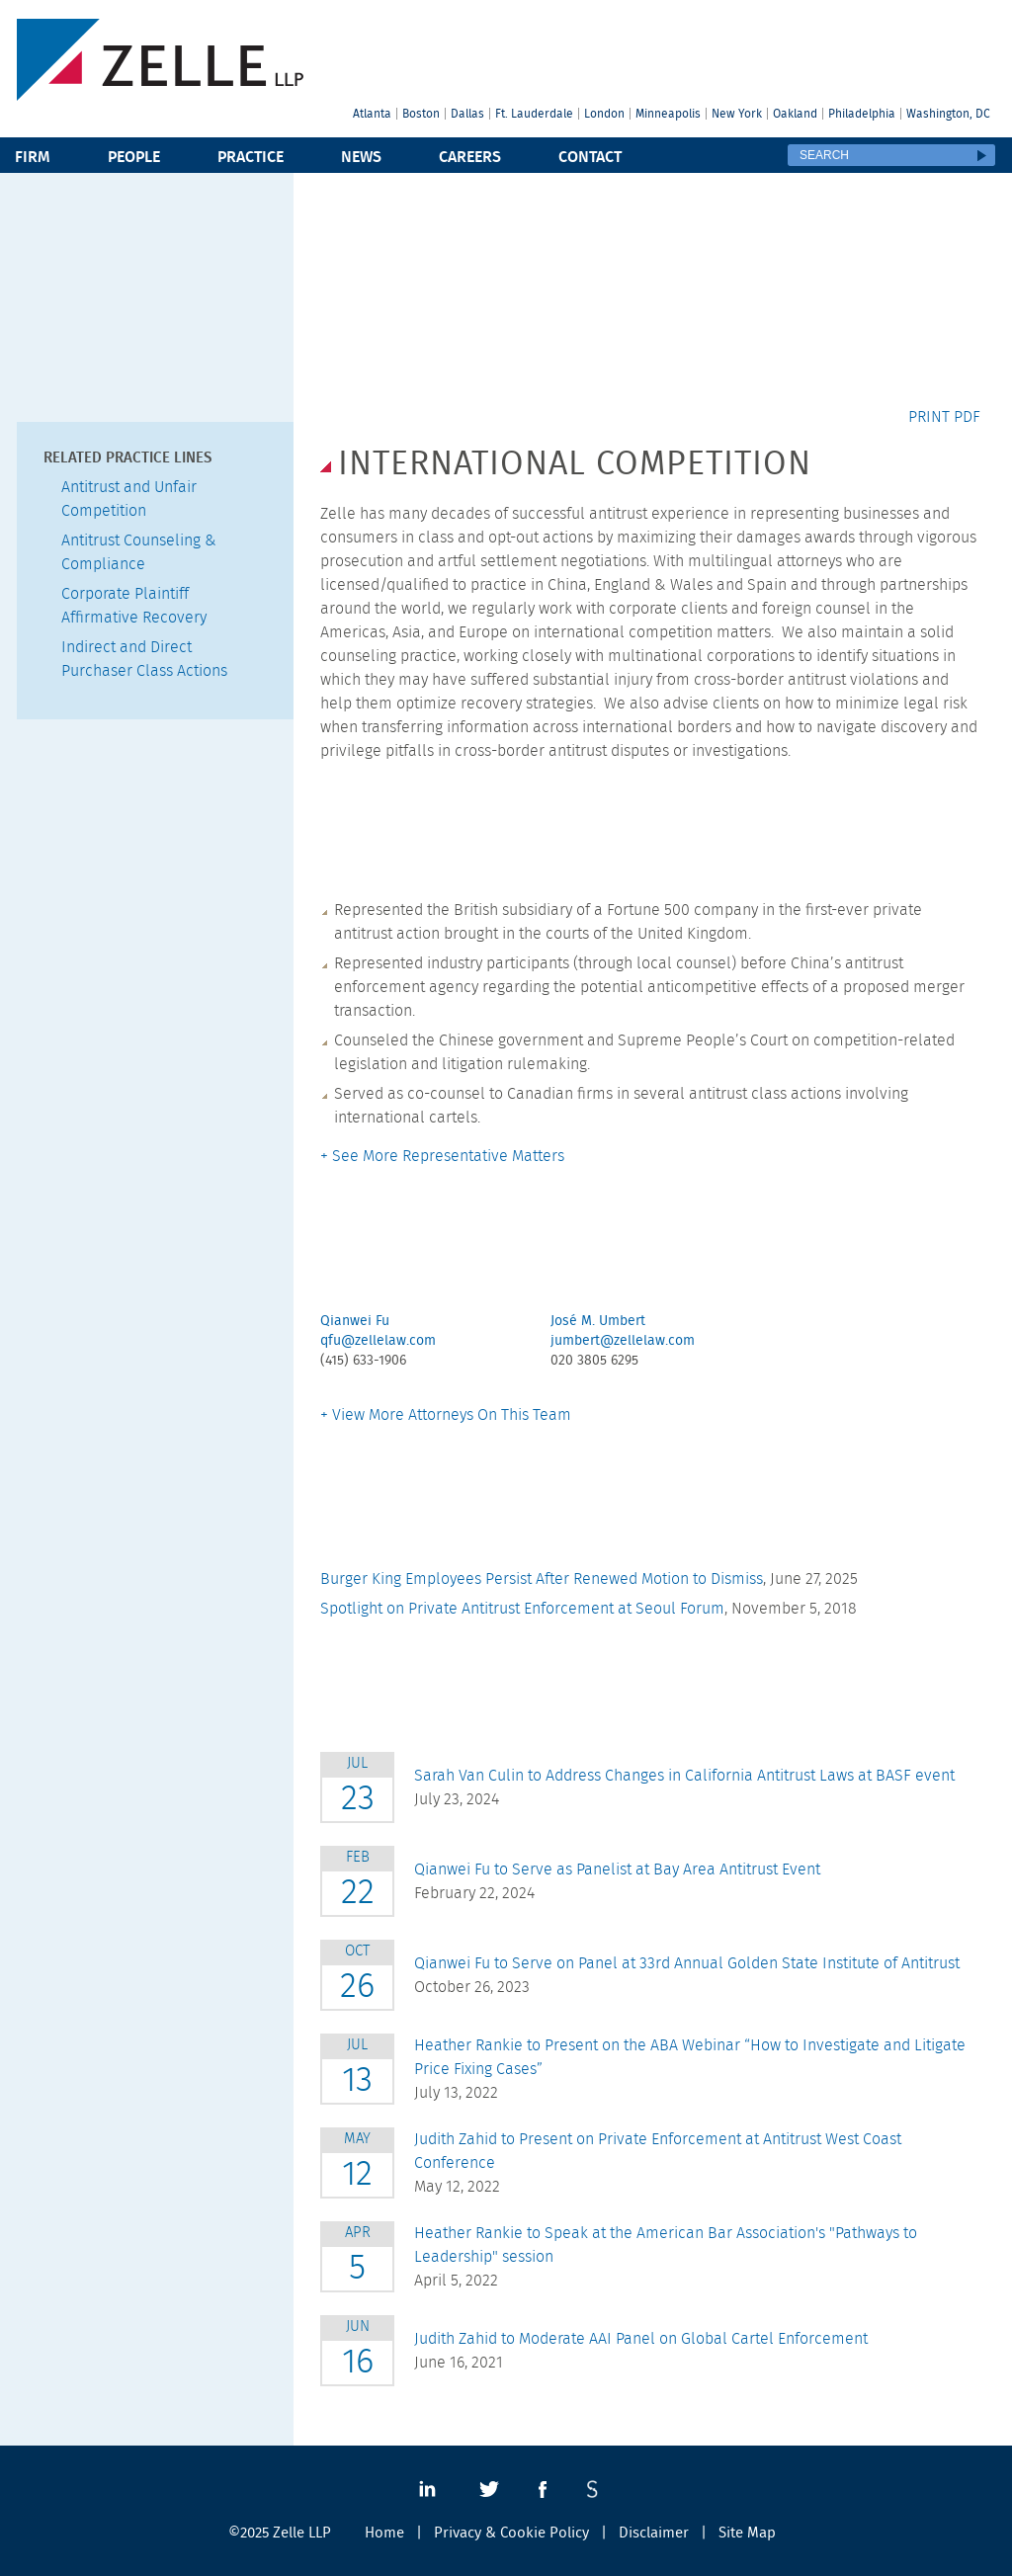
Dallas (467, 114)
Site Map (747, 2533)
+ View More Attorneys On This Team (445, 1415)
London (604, 114)
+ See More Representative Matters (442, 1156)
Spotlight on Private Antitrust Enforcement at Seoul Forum (522, 1609)
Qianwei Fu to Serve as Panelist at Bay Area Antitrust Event (617, 1869)
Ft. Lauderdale (534, 114)
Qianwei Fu (354, 1321)
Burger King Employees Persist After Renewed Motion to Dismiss (541, 1579)
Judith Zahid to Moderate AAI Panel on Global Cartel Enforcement (641, 2339)
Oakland (795, 114)
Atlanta (372, 114)
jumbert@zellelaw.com (622, 1341)
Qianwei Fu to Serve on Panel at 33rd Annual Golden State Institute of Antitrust (687, 1963)
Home (384, 2533)
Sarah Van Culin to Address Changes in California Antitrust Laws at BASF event (684, 1776)
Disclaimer (654, 2533)
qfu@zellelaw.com (378, 1341)
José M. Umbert (597, 1321)
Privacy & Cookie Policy (511, 2533)
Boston (421, 114)
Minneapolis (668, 114)
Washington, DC (948, 114)
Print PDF (944, 417)
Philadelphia (861, 114)
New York (737, 114)
